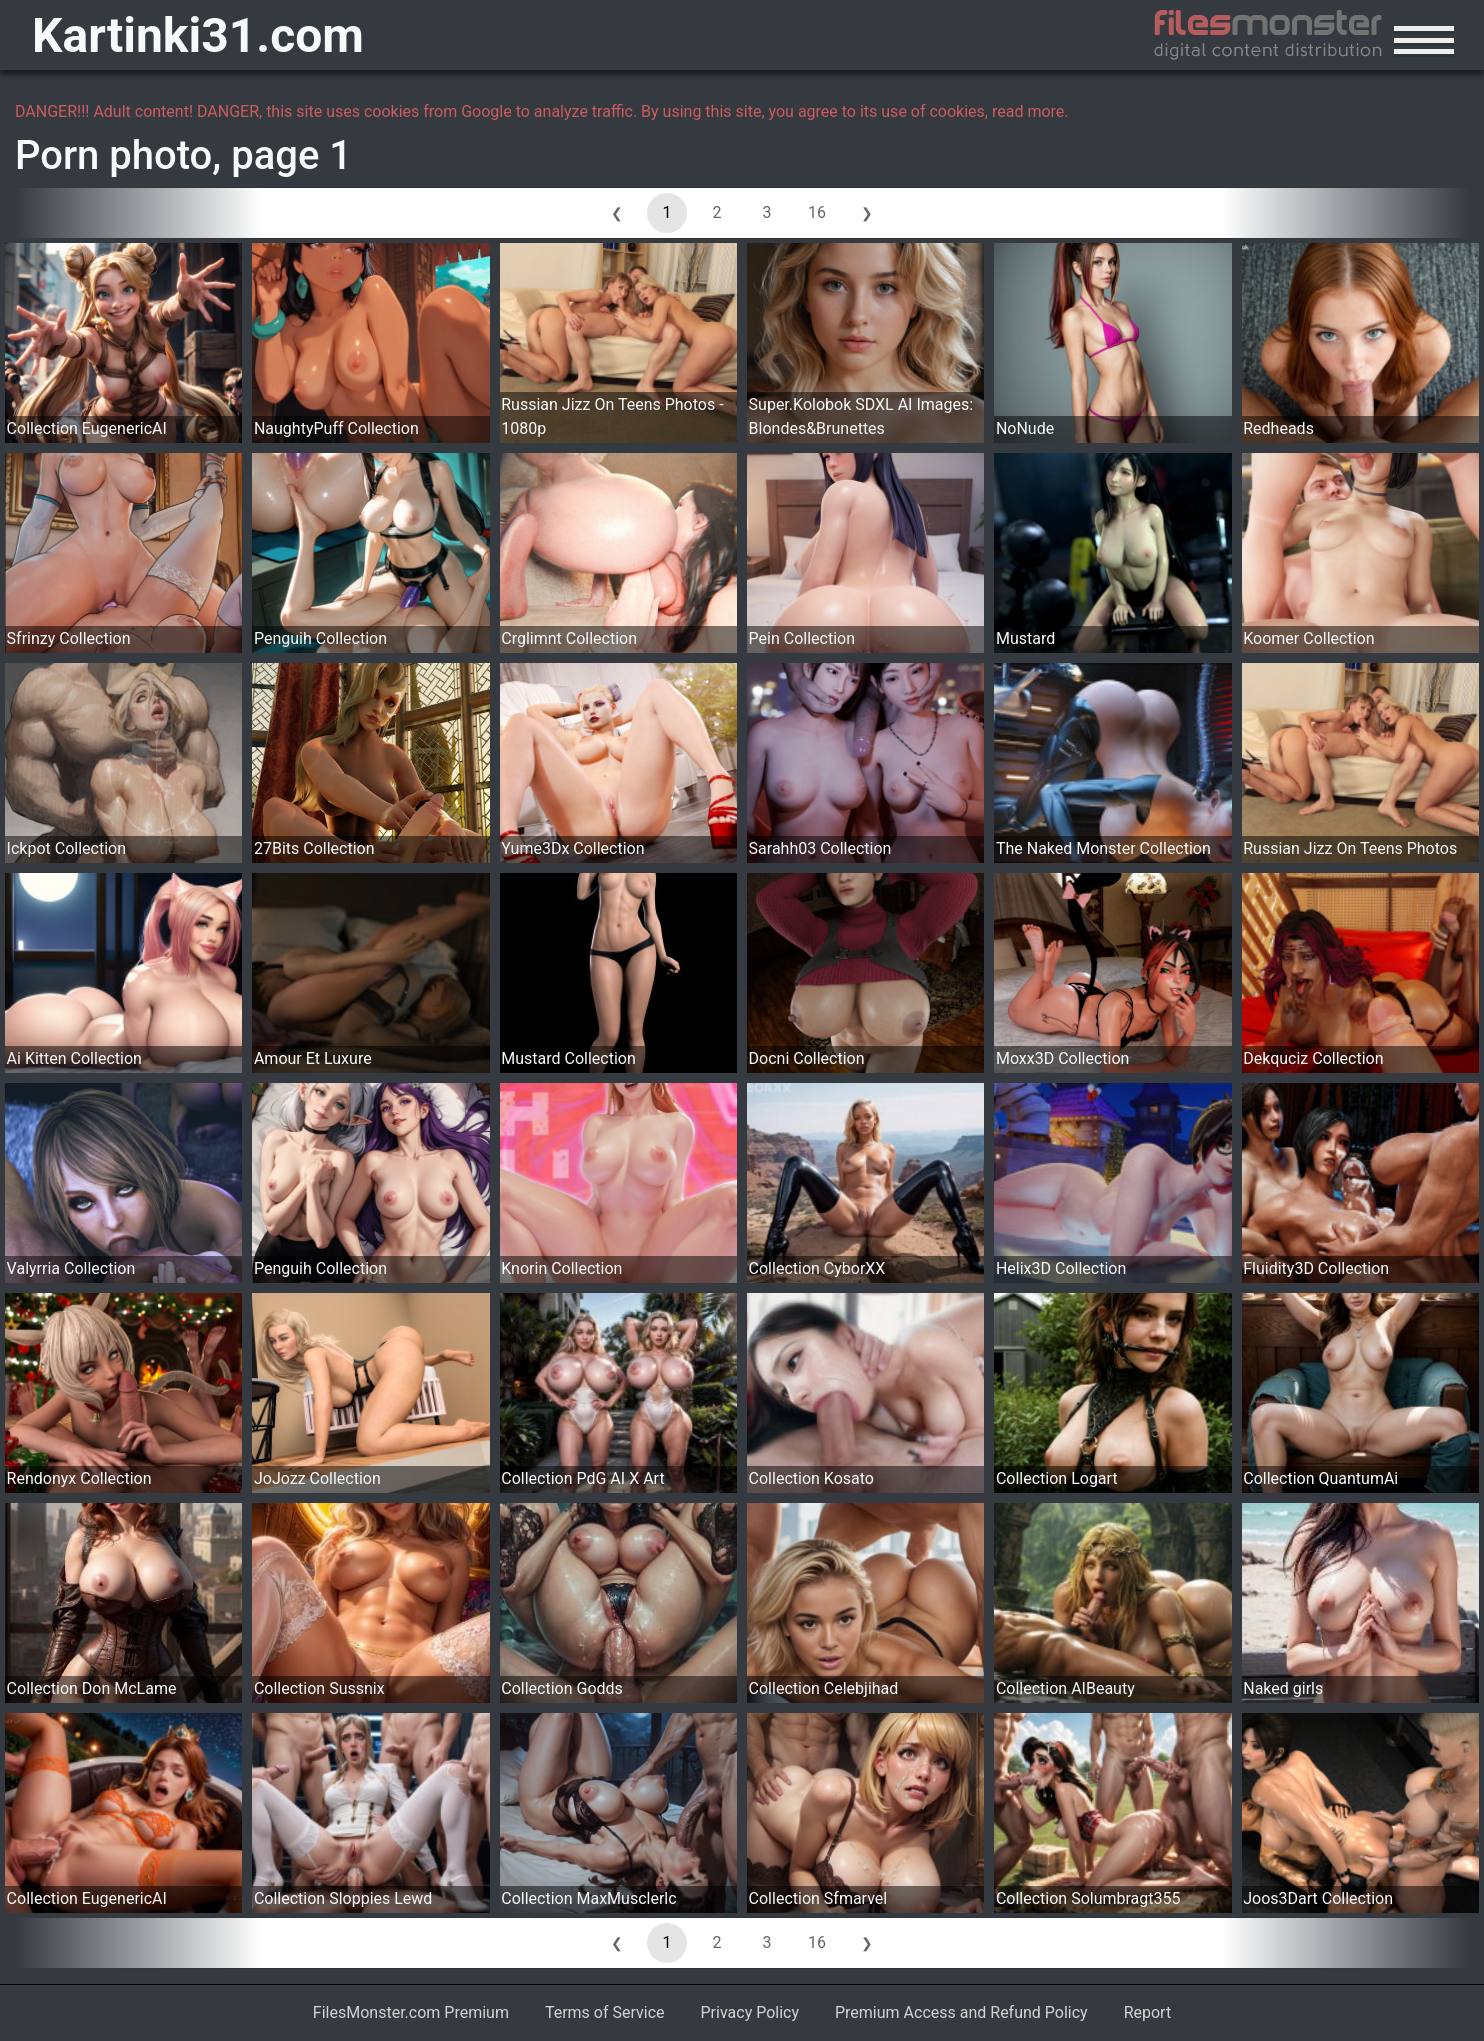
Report (1148, 2012)
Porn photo (113, 155)
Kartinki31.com (198, 35)
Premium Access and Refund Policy (961, 2012)
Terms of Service (605, 2012)
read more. (1030, 111)
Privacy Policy (750, 2012)
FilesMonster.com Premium (411, 2012)
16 (817, 212)
